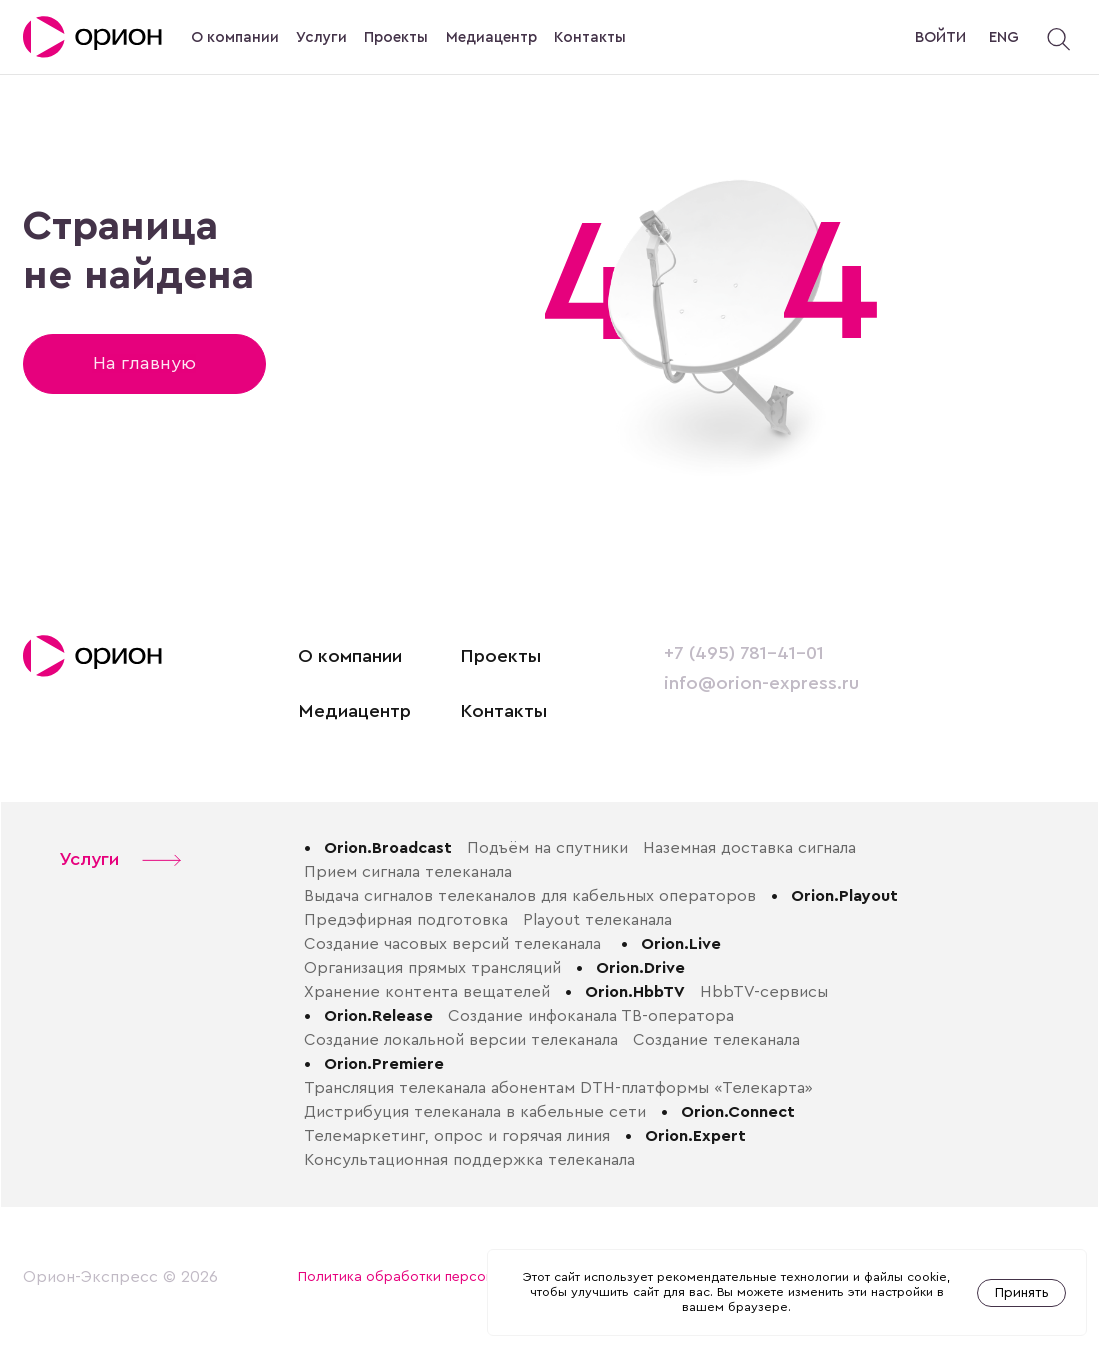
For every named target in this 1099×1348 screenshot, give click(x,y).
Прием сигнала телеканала (408, 872)
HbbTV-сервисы (764, 992)
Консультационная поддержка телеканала (469, 1160)
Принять (1022, 1293)
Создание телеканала (716, 1040)
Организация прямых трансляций (432, 968)
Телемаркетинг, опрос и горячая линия (457, 1136)
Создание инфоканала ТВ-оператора (591, 1016)
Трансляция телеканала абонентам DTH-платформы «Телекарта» (558, 1088)
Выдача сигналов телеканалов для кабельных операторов (530, 896)
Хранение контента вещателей (427, 992)
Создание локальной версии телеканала (461, 1040)
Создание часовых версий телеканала (455, 944)
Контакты (590, 37)
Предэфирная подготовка (406, 920)
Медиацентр (491, 37)
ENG (1004, 37)
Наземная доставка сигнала (749, 848)
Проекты (396, 37)
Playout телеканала (597, 920)
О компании (235, 37)
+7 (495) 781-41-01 (744, 653)
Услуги (321, 37)
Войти (940, 37)
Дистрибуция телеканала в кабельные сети (475, 1112)
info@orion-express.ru (761, 683)
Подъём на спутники (547, 848)
